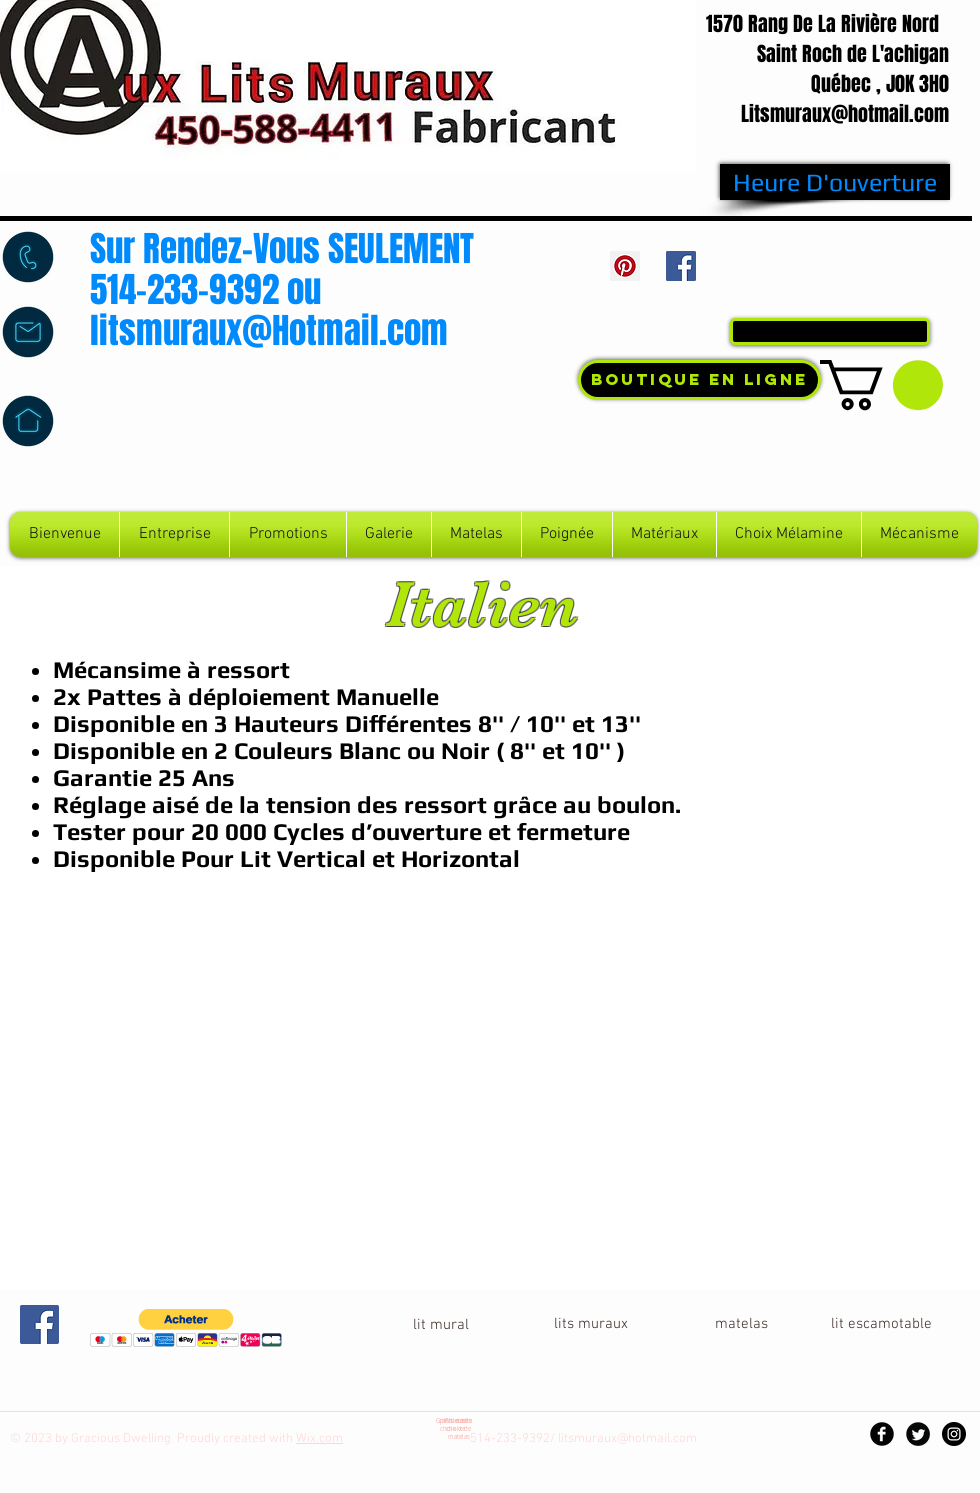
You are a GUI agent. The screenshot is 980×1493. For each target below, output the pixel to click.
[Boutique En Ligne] (699, 380)
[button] (881, 385)
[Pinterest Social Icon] (625, 266)
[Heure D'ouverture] (835, 182)
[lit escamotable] (881, 1324)
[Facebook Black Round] (882, 1434)
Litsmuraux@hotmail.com (845, 114)
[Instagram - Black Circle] (954, 1434)
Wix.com (319, 1439)
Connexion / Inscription (855, 292)
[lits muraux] (591, 1324)
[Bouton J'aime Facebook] (835, 271)
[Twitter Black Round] (918, 1434)
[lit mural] (441, 1325)
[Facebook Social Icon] (681, 266)
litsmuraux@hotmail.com (627, 1439)
